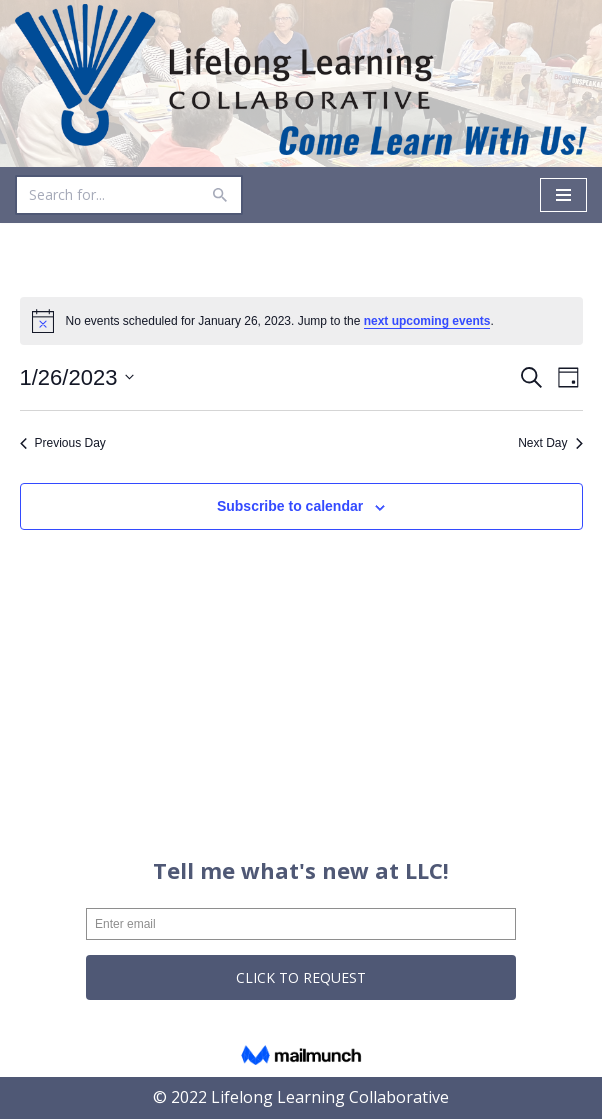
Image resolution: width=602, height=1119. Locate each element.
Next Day (550, 443)
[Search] (106, 195)
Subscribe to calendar (290, 506)
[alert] (301, 321)
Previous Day (63, 443)
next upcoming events (427, 321)
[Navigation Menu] (563, 195)
